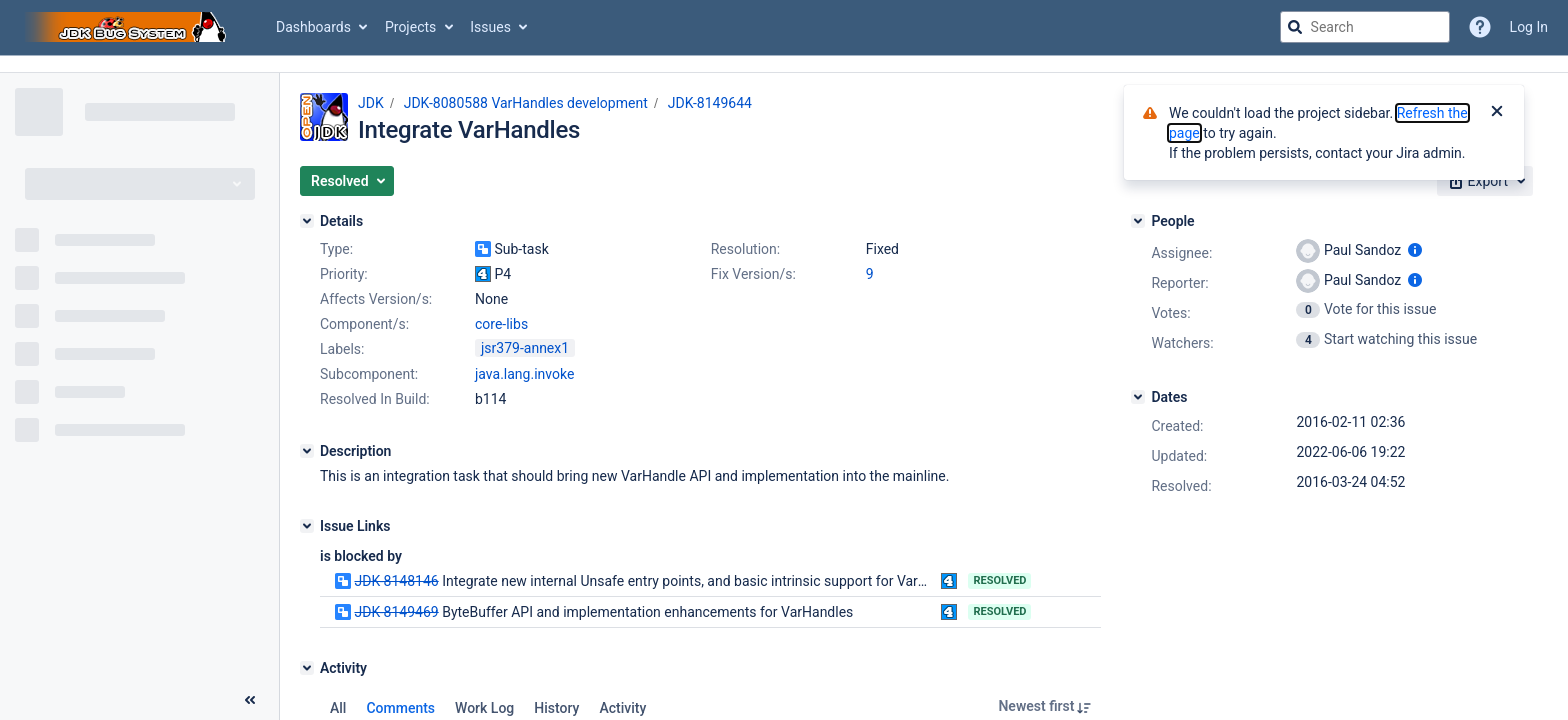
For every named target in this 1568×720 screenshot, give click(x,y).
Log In (1529, 27)
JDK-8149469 (396, 612)
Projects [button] (410, 27)
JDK (371, 103)
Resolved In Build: (375, 399)
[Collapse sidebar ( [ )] (250, 700)
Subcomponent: (369, 374)
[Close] (1497, 113)
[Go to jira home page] (128, 27)
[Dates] (1138, 397)
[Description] (307, 451)
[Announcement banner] (784, 64)
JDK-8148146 (396, 581)
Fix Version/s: (753, 274)
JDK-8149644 (710, 103)
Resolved (999, 580)
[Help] (1480, 27)
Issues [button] (490, 27)
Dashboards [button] (313, 27)
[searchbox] (1365, 27)
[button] (347, 181)
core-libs (501, 324)
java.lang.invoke (524, 374)
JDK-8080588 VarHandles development (526, 103)
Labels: (342, 349)
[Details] (307, 221)
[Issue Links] (307, 526)
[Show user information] (1415, 250)
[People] (1138, 221)
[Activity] (307, 668)
